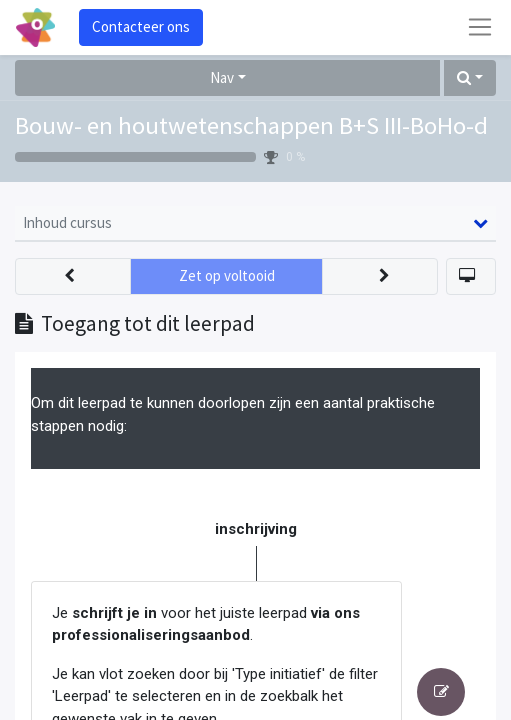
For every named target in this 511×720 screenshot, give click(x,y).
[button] (470, 78)
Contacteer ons (141, 26)
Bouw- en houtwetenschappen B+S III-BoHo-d (251, 125)
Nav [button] (222, 77)
